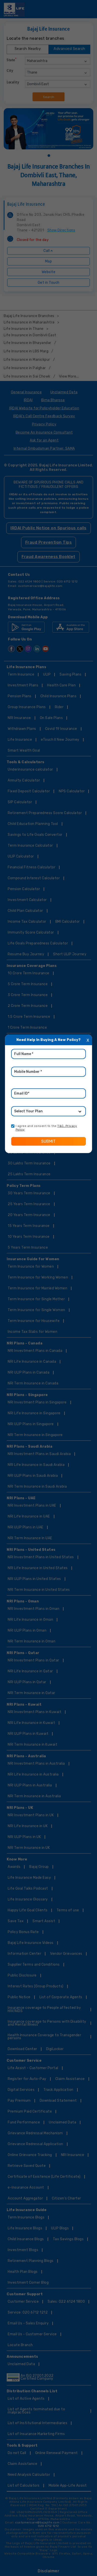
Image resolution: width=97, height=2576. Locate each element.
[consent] (12, 1126)
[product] (48, 1111)
